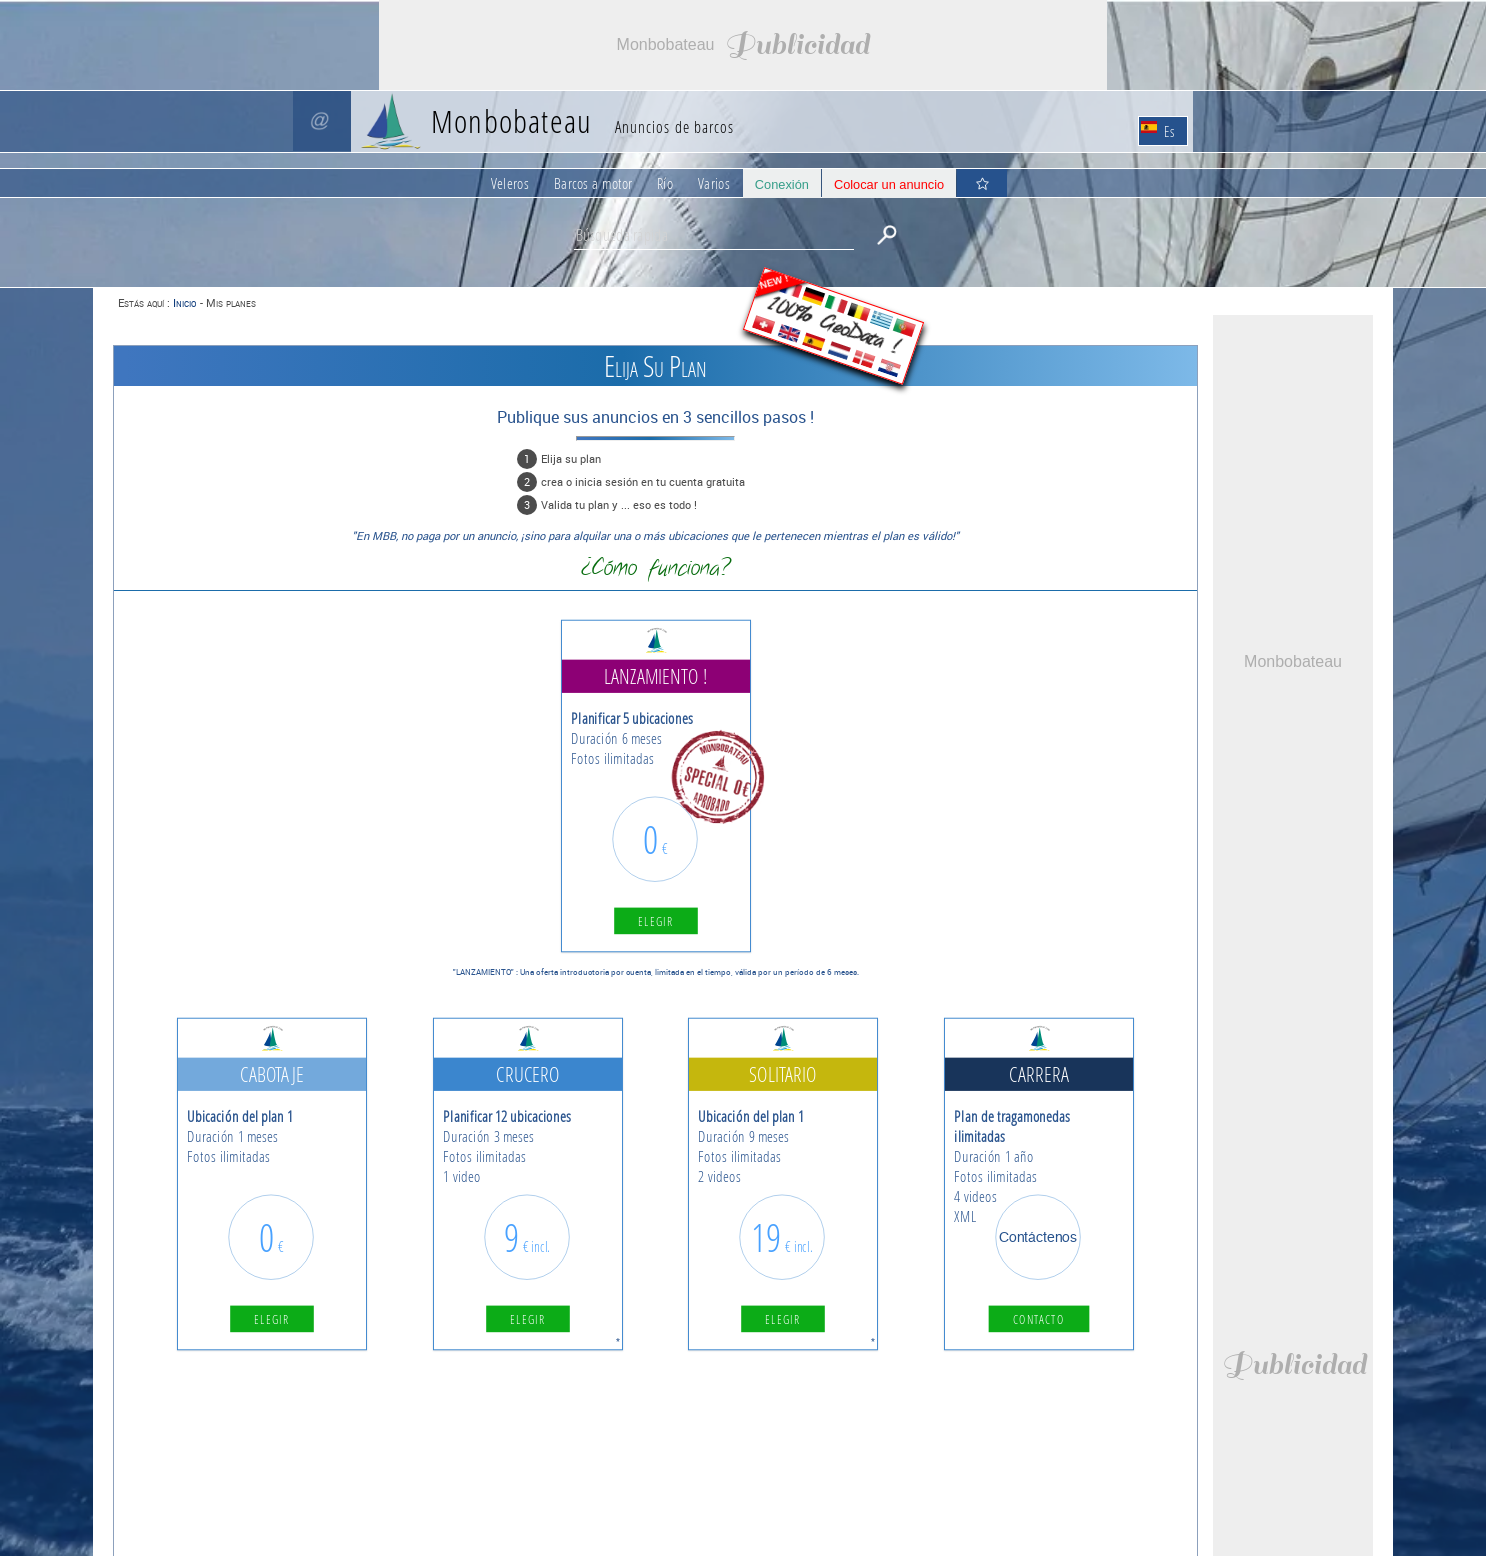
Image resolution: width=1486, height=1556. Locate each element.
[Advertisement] (743, 45)
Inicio (184, 302)
